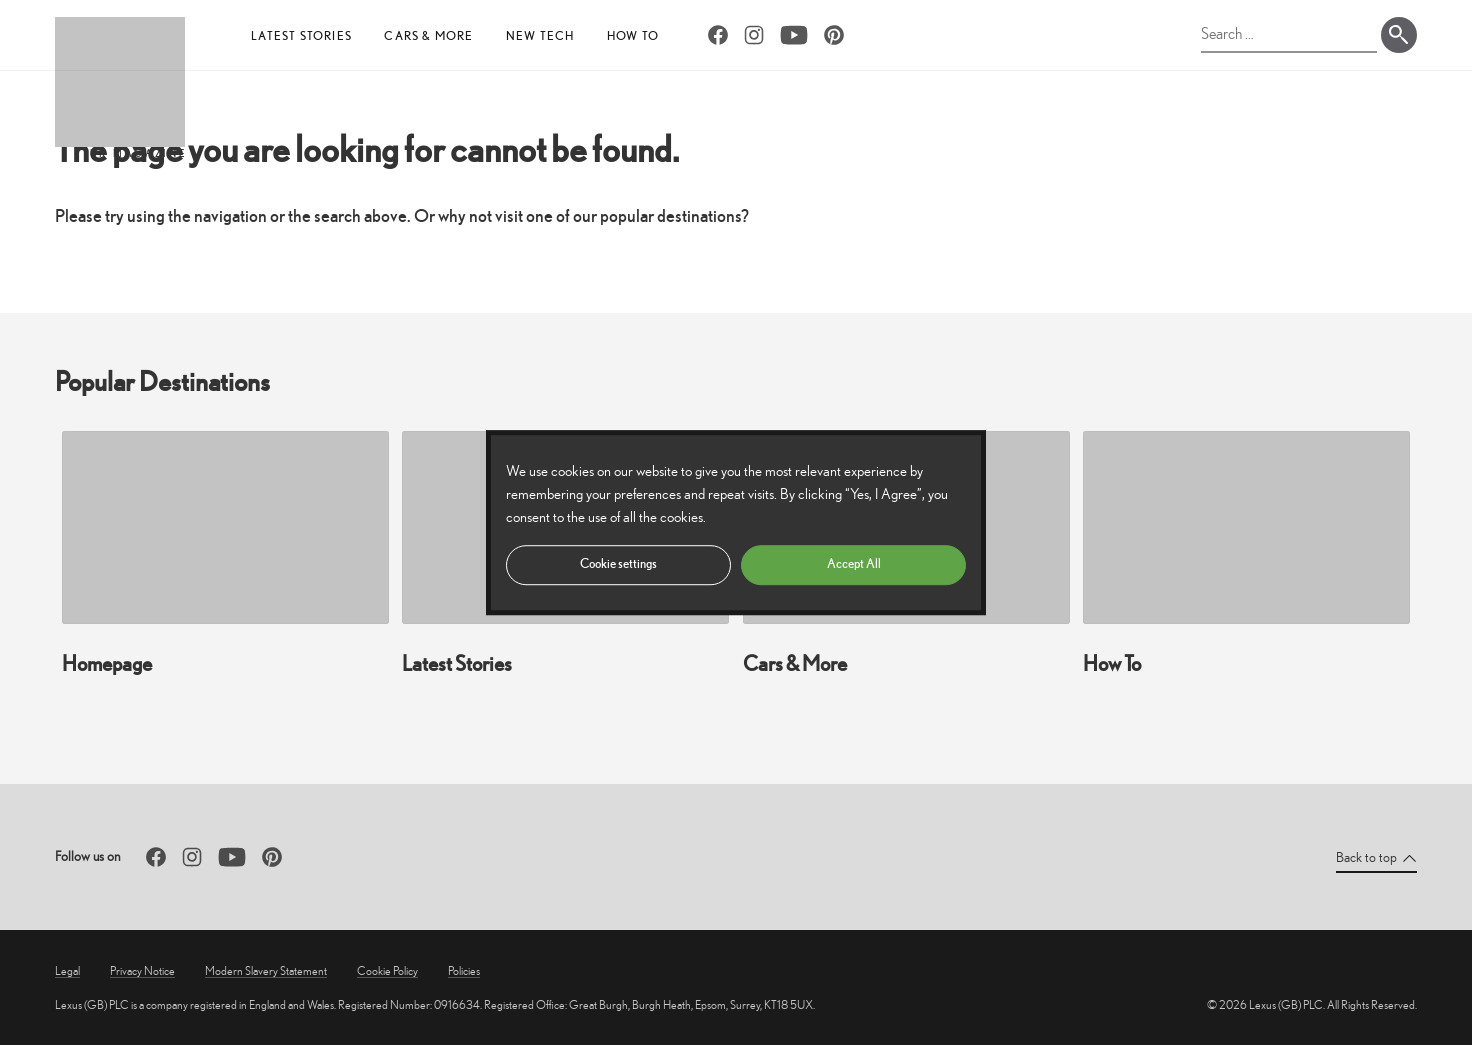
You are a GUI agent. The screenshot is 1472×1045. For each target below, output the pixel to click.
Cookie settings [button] (618, 563)
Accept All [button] (854, 563)
